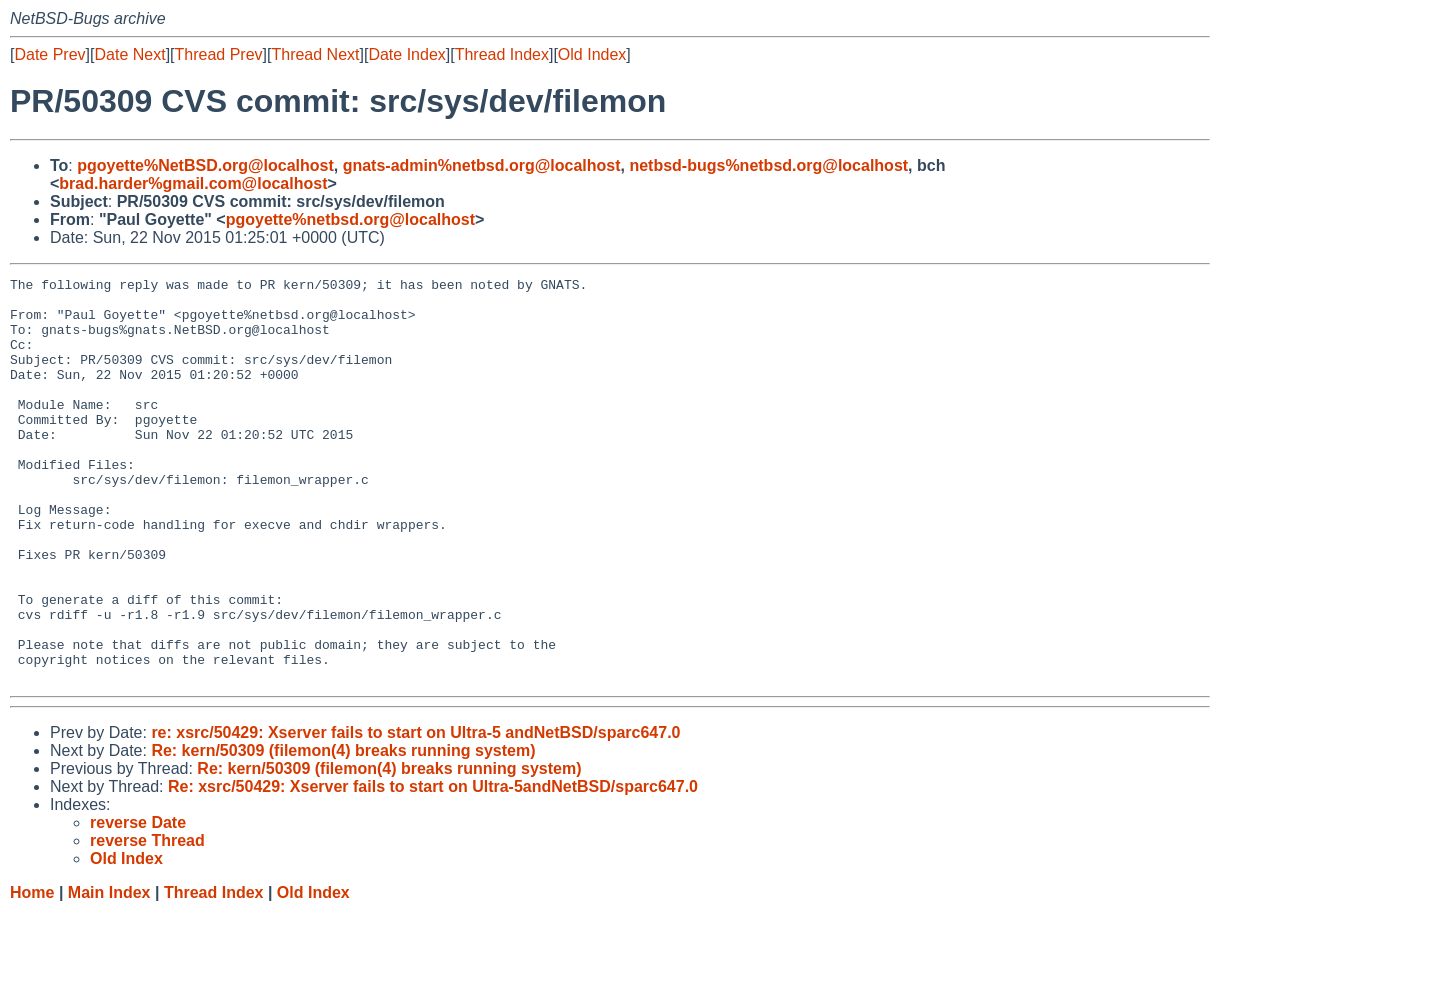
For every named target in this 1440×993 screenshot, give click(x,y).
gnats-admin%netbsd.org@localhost (482, 165)
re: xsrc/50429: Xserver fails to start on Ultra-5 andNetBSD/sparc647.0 (415, 813)
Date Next (129, 54)
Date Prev (49, 54)
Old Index (592, 54)
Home (32, 973)
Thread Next (315, 54)
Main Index (109, 973)
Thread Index (502, 54)
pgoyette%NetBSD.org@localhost (205, 165)
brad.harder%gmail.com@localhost (193, 183)
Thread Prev (219, 54)
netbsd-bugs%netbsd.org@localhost (768, 165)
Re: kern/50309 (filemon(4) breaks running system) (343, 831)
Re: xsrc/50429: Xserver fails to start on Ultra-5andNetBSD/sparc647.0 (433, 867)
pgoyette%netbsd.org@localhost (350, 219)
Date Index (406, 54)
